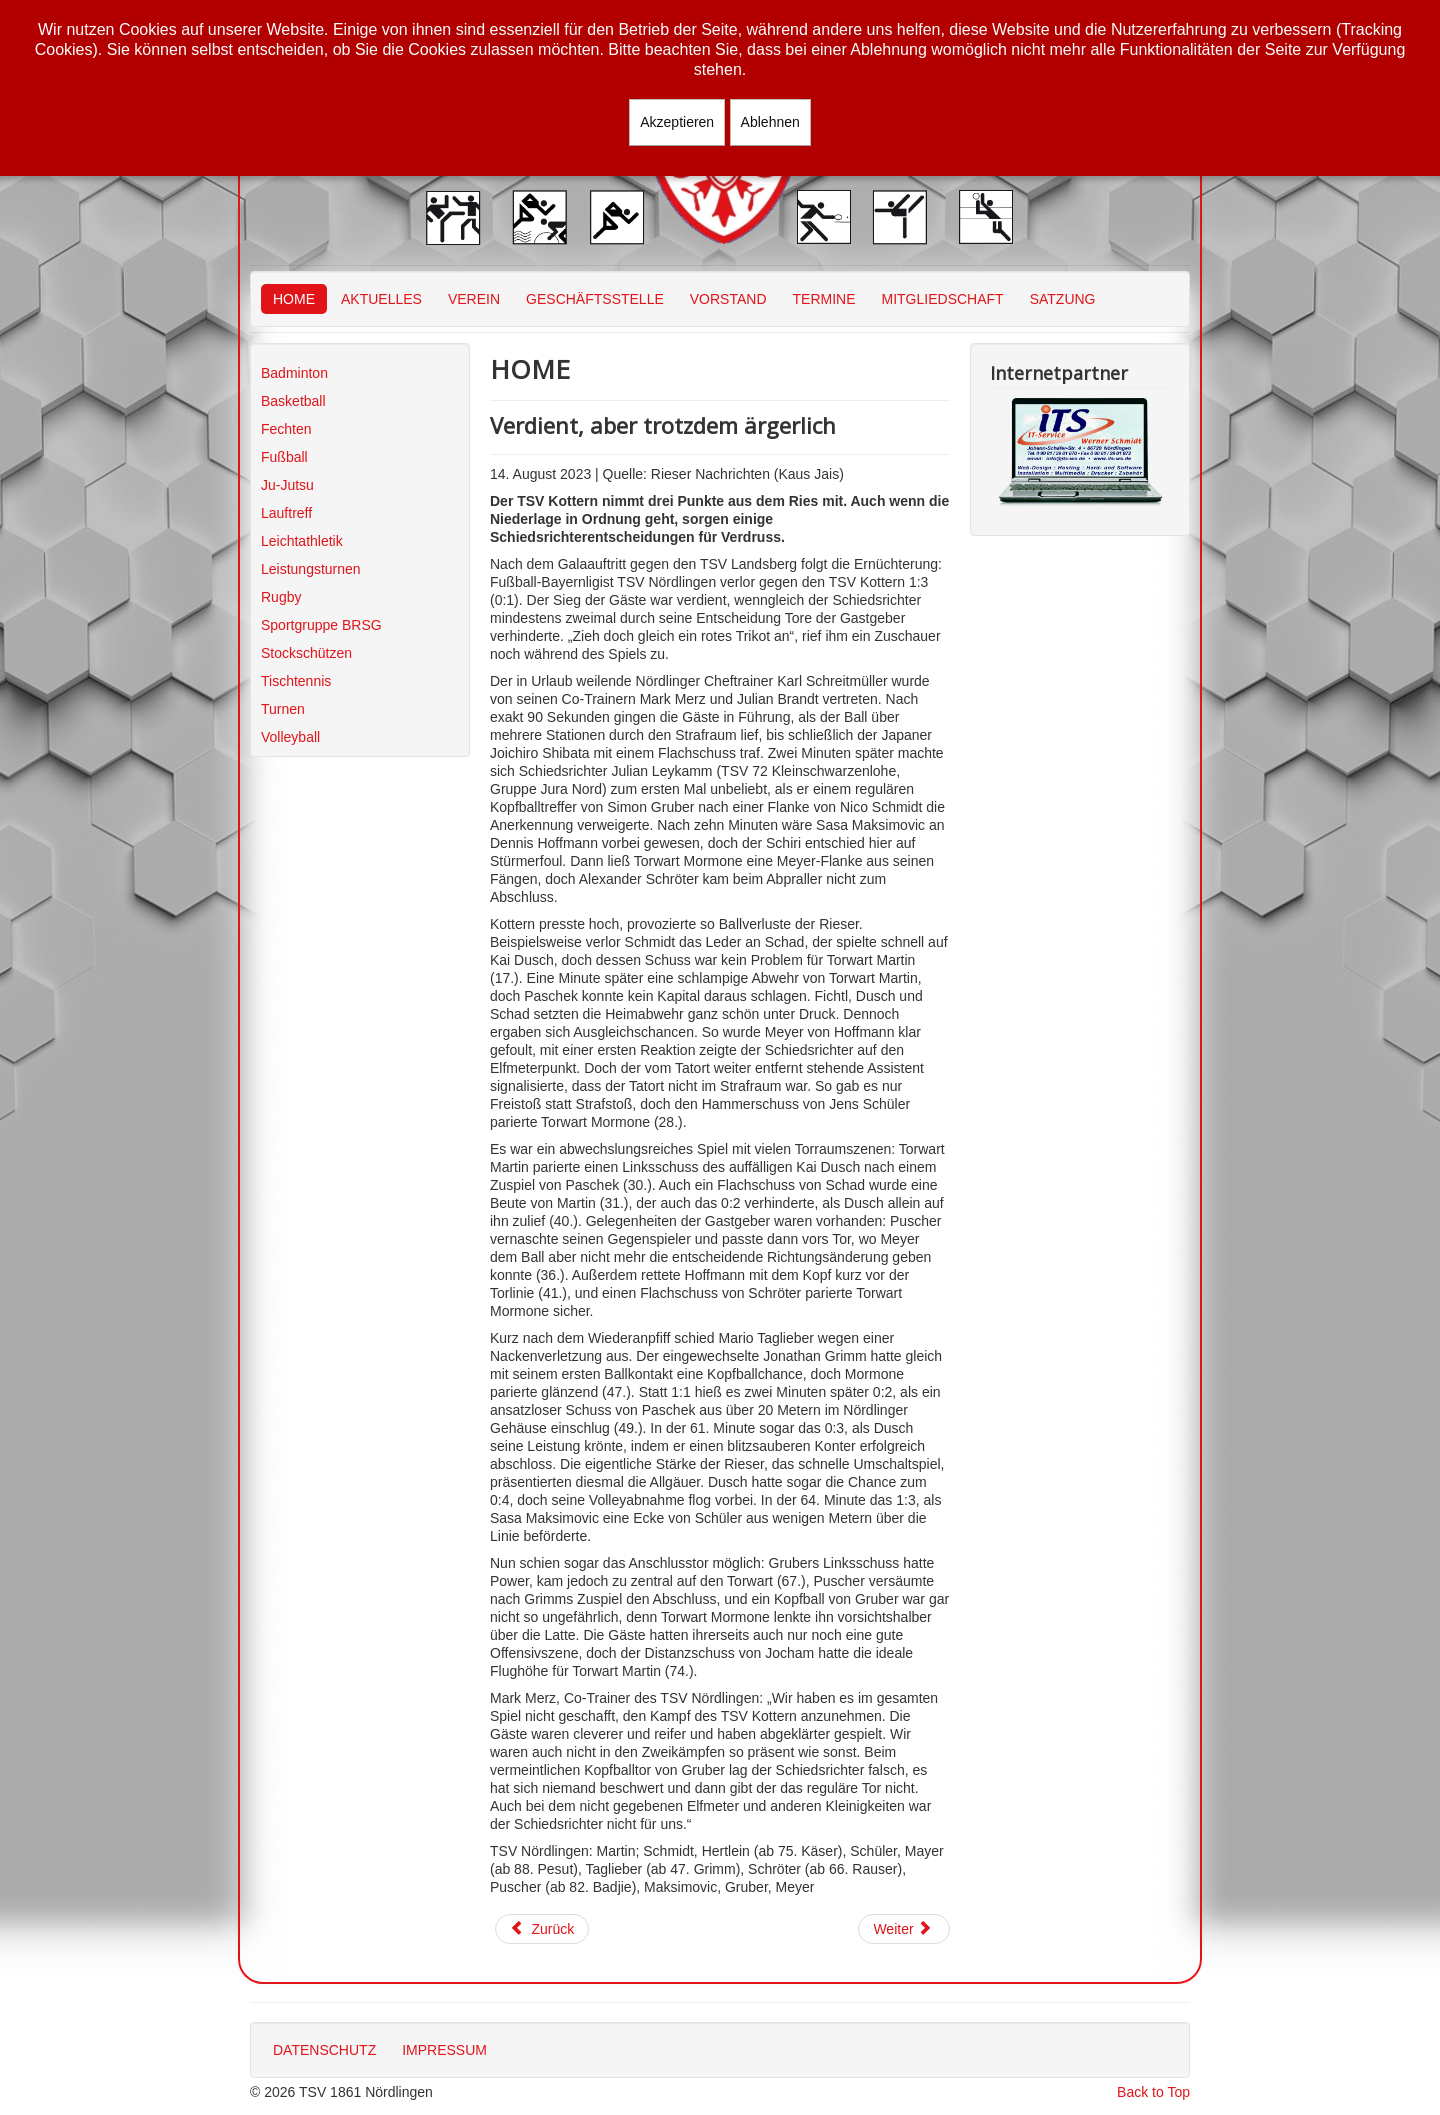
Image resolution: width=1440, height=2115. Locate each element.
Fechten (286, 429)
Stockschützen (306, 653)
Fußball (284, 457)
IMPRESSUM (444, 2050)
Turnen (283, 709)
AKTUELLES (381, 299)
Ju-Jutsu (287, 485)
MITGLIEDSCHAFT (943, 299)
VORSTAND (728, 299)
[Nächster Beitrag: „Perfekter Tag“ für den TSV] (904, 1929)
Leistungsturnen (311, 569)
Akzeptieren (677, 122)
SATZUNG (1063, 299)
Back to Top (1153, 2092)
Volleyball (290, 737)
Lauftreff (286, 513)
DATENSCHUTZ (324, 2050)
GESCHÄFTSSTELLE (595, 299)
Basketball (293, 401)
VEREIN (474, 299)
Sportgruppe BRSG (321, 625)
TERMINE (824, 299)
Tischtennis (296, 681)
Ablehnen (770, 122)
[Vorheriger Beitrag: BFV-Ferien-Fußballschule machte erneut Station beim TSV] (542, 1929)
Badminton (294, 373)
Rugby (281, 597)
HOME (294, 299)
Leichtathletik (302, 541)
